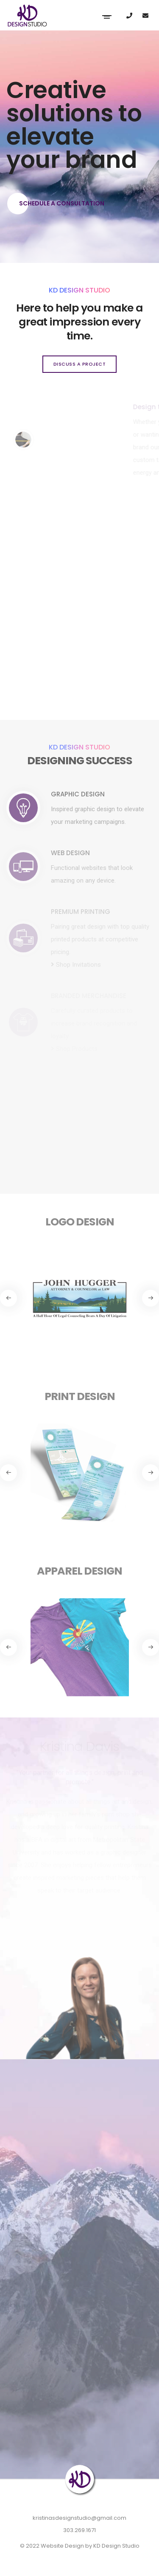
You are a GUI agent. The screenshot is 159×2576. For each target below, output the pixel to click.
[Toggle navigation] (107, 16)
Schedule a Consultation (55, 203)
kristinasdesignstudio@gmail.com (79, 2518)
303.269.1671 (79, 2530)
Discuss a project (79, 364)
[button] (150, 1298)
